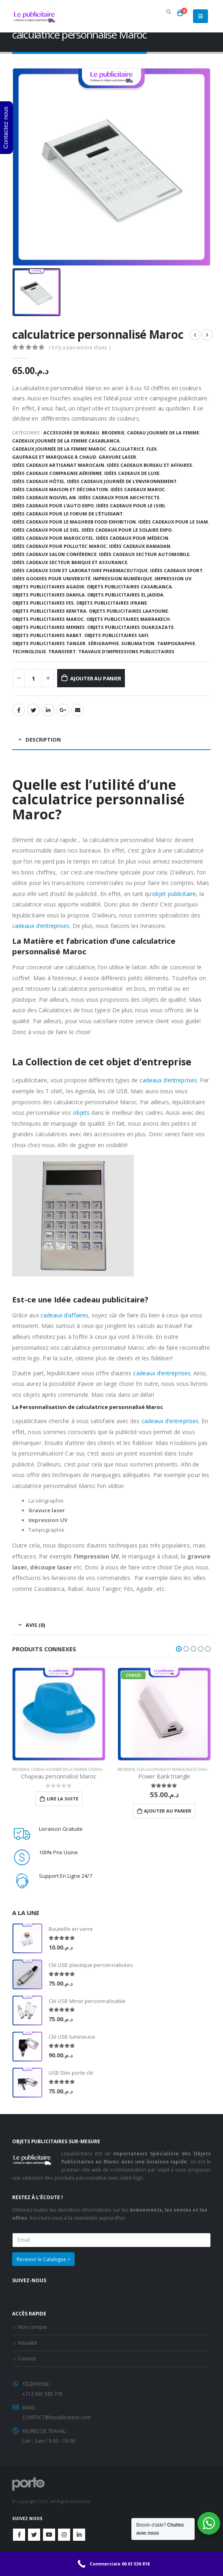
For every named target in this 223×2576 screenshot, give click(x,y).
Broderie (113, 433)
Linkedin (79, 2535)
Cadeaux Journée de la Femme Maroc (59, 449)
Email (77, 709)
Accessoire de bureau (71, 433)
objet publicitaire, (174, 894)
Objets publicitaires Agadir (48, 587)
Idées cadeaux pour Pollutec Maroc (59, 546)
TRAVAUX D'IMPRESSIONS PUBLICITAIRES (126, 651)
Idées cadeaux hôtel (38, 481)
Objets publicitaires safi (116, 635)
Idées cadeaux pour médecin (132, 538)
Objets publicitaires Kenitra (49, 611)
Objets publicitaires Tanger (49, 643)
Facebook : (19, 2535)
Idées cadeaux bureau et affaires (149, 465)
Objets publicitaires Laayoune (128, 611)
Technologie (29, 651)
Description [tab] (43, 739)
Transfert (62, 651)
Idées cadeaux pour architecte (118, 497)
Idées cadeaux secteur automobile (144, 554)
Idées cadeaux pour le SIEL (45, 530)
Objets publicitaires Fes (43, 603)
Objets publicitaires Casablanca (129, 587)
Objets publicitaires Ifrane (111, 603)
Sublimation (137, 643)
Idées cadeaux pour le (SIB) (130, 505)
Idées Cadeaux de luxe (131, 473)
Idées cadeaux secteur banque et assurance (69, 562)
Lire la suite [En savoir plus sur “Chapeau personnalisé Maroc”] (62, 1799)
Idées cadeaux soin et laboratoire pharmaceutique (80, 570)
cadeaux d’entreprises (40, 926)
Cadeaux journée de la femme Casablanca (66, 441)
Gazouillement (33, 709)
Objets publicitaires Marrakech (128, 619)
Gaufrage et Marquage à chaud (54, 457)
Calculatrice (126, 449)
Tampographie (176, 643)
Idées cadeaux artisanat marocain (58, 465)
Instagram (64, 2535)
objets (80, 1112)
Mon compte (32, 2327)
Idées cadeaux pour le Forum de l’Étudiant (67, 514)
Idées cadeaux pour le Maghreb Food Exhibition (74, 522)
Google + (62, 709)
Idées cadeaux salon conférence (54, 554)
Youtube (49, 2535)
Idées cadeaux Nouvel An (44, 497)
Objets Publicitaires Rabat (47, 635)
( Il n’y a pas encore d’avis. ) (79, 347)
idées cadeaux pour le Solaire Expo (126, 530)
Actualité (27, 2342)
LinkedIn (48, 709)
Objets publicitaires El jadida (125, 595)
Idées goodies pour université (51, 578)
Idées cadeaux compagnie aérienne (57, 473)
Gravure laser (117, 457)
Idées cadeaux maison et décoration (60, 489)
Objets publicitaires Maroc (48, 619)
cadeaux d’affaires (63, 1315)
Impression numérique (122, 578)
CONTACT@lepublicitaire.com (56, 2417)
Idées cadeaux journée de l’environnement (122, 481)
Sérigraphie (103, 643)
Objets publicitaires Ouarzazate (130, 627)
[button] (178, 1649)
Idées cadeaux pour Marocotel (52, 538)
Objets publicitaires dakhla (48, 595)
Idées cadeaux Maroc (137, 489)
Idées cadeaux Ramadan (139, 546)
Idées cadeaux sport (176, 570)
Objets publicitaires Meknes (48, 627)
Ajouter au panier (95, 678)
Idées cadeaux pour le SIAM (173, 522)
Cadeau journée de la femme (163, 433)
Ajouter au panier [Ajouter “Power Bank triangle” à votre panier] (167, 1811)
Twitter (34, 2535)
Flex (151, 449)
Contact (27, 2358)
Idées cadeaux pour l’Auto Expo (53, 505)
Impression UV (172, 578)
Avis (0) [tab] (35, 1625)
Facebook (18, 709)
